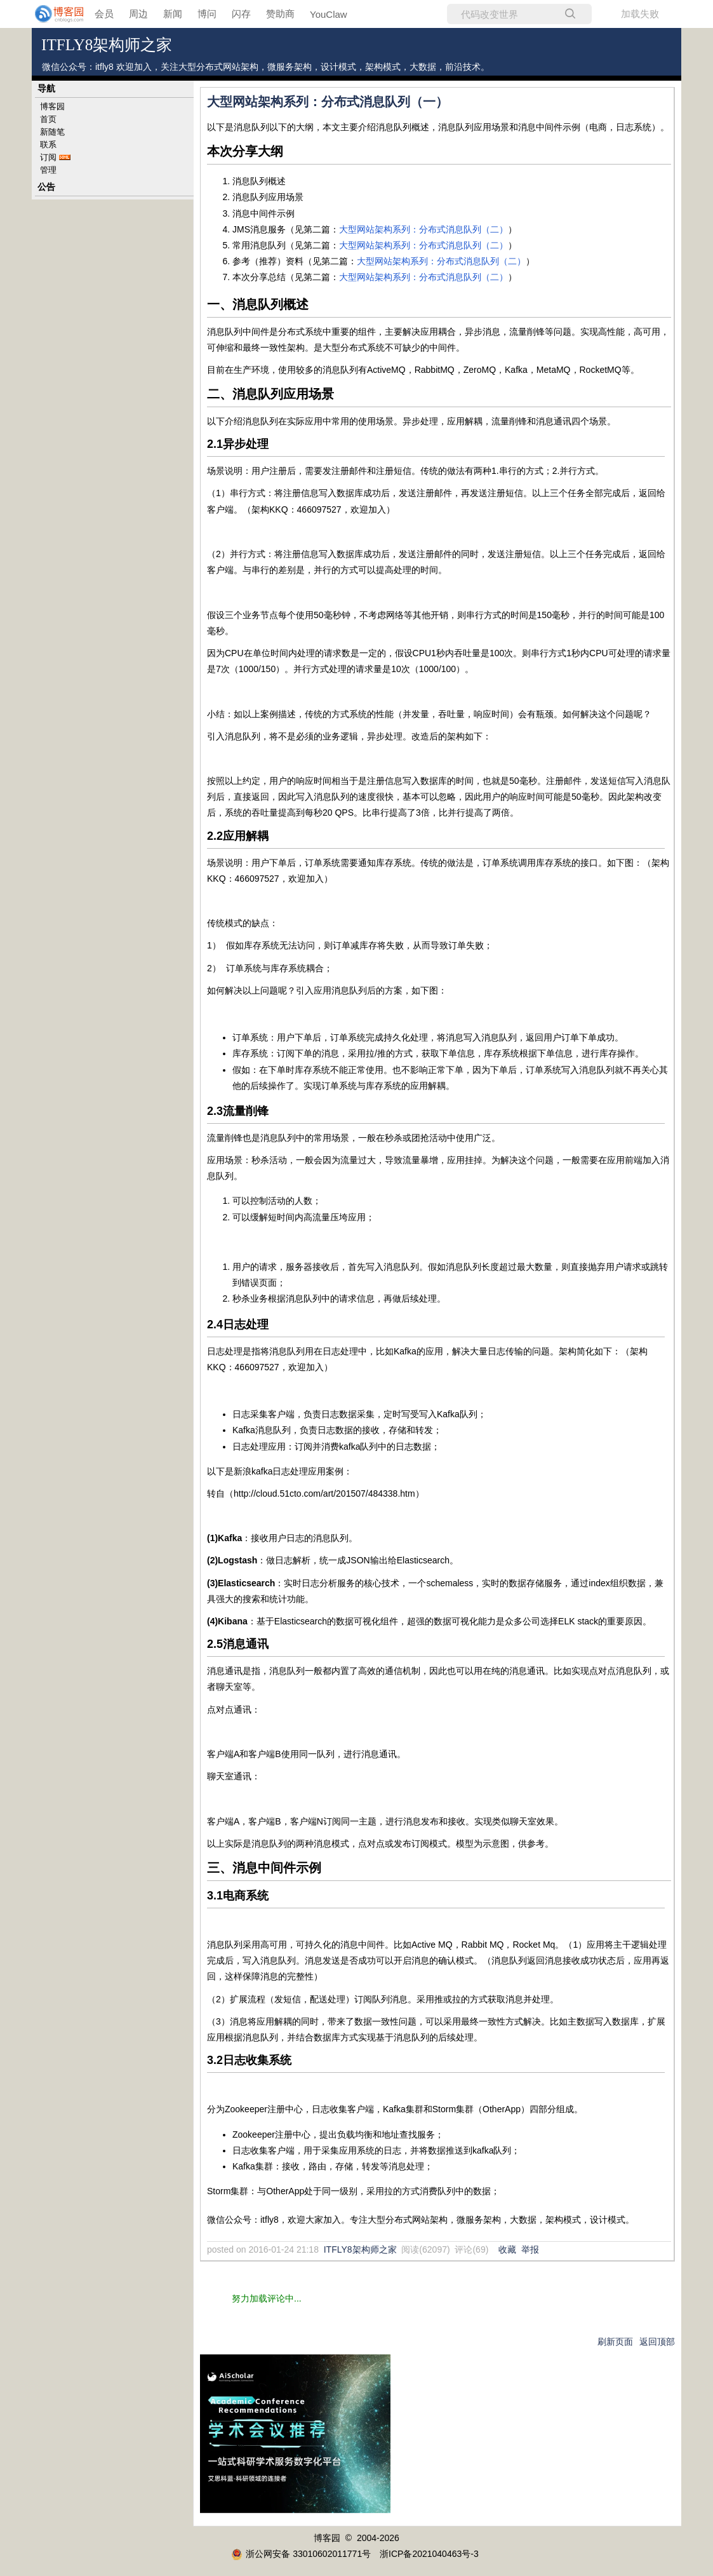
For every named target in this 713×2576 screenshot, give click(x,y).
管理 (48, 170)
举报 (530, 2249)
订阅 (48, 157)
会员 (104, 13)
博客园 (52, 106)
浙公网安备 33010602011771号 (301, 2554)
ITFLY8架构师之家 (106, 44)
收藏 (507, 2249)
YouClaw (328, 14)
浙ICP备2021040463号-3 (429, 2554)
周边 (138, 13)
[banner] (50, 14)
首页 (48, 119)
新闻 (172, 13)
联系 (48, 144)
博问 (207, 13)
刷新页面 (615, 2342)
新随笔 (52, 132)
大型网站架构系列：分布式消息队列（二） (423, 229)
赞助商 (280, 13)
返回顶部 (657, 2342)
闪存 (241, 13)
